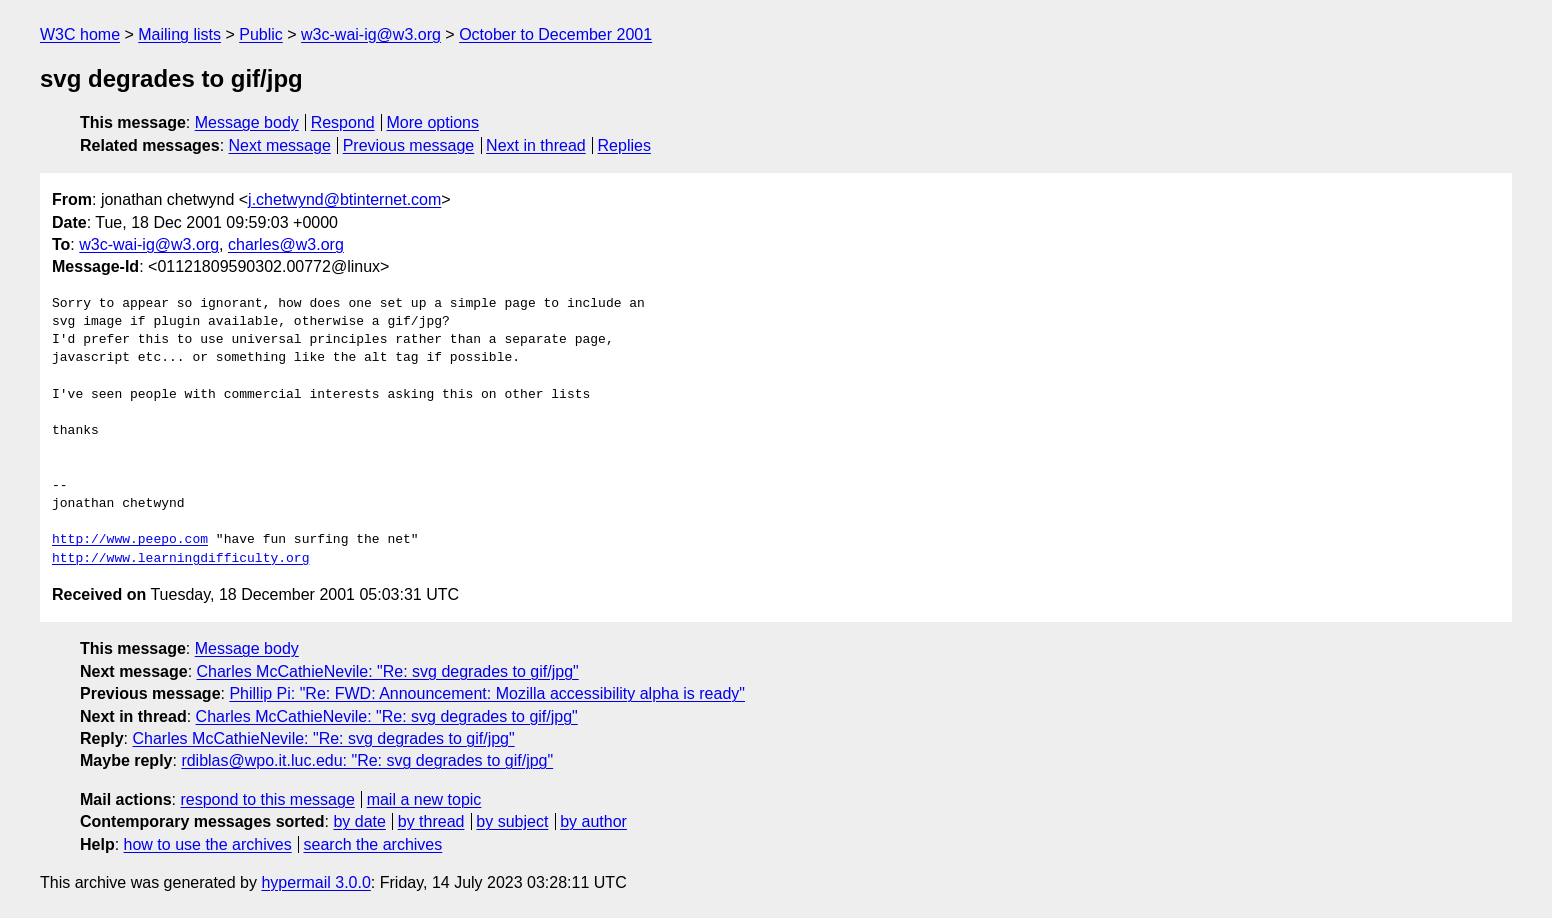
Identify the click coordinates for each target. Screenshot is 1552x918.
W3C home (80, 34)
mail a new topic (424, 799)
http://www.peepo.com (130, 540)
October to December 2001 (555, 34)
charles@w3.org (286, 244)
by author (593, 821)
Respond (343, 122)
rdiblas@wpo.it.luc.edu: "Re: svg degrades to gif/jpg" (367, 760)
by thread (431, 821)
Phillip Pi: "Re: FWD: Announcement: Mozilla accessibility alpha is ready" (487, 693)
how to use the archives (208, 844)
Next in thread (536, 145)
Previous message (409, 145)
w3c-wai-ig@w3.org (371, 34)
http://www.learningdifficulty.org (180, 559)
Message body (247, 122)
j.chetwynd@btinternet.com (344, 199)
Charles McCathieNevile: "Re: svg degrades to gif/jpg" (388, 671)
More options (433, 122)
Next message (280, 145)
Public (261, 34)
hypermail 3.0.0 (315, 882)
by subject (512, 821)
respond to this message (267, 799)
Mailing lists (179, 34)
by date (359, 821)
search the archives (373, 844)
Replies (624, 145)
